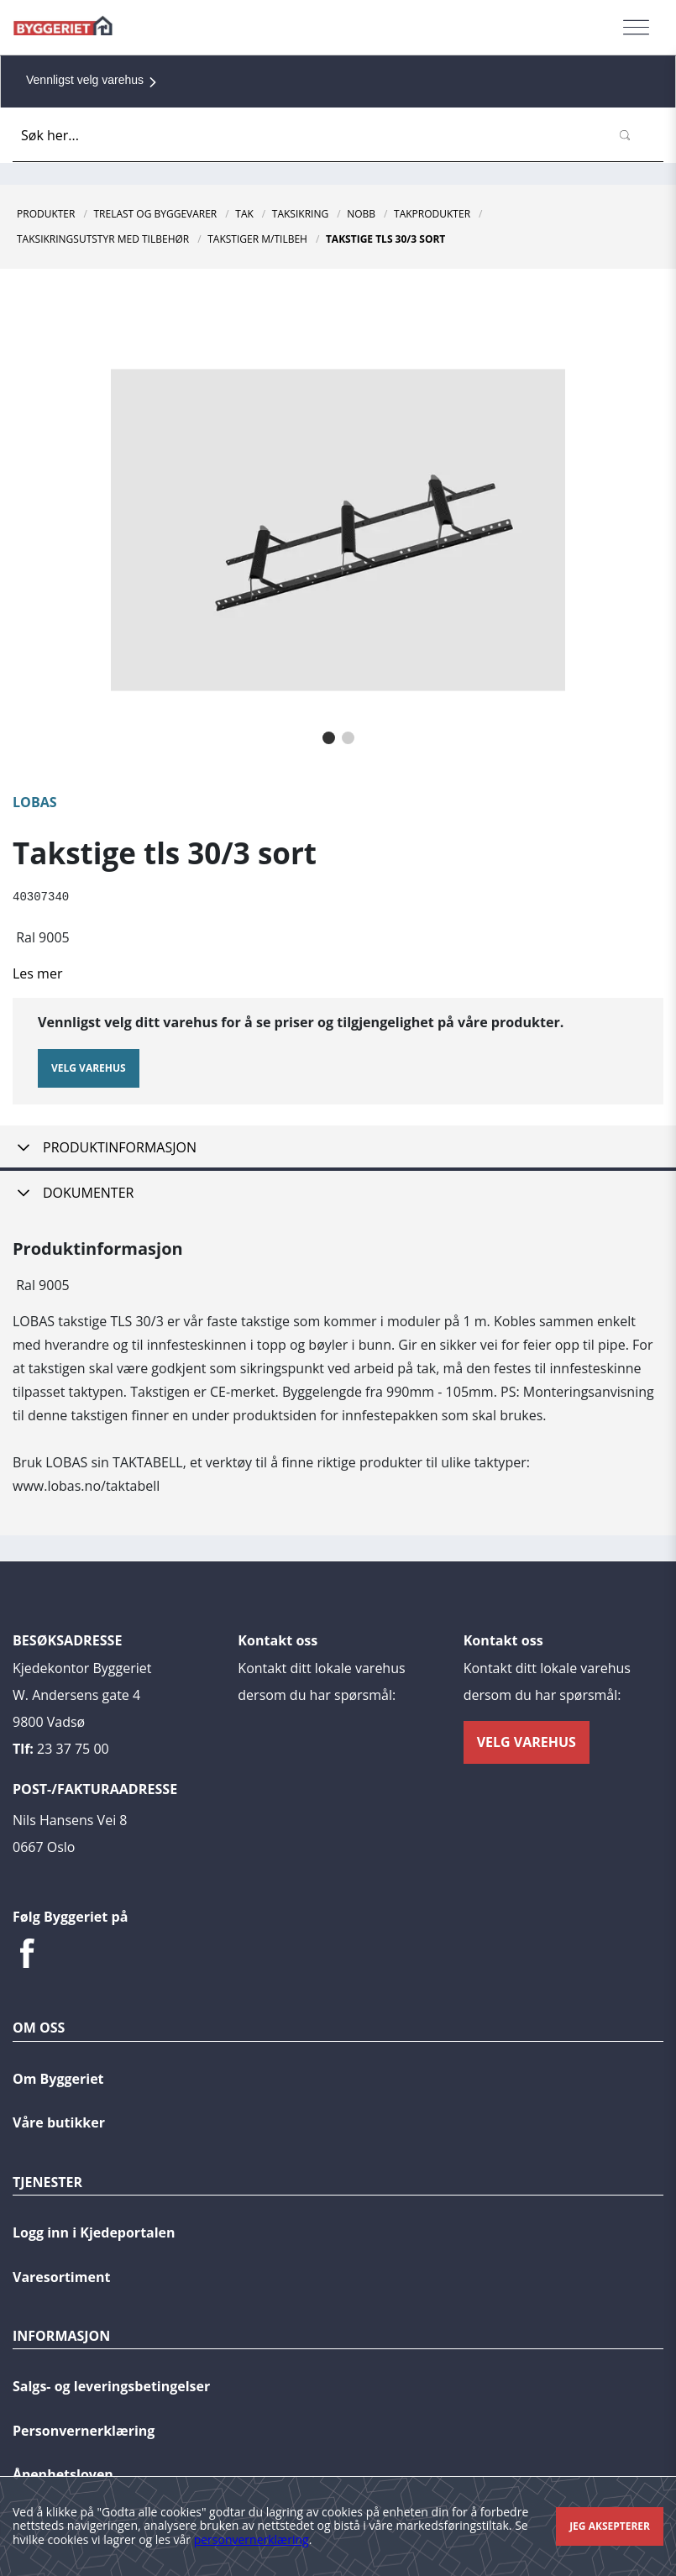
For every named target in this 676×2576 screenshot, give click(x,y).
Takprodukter (432, 214)
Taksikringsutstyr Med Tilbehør (103, 239)
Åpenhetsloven (63, 2470)
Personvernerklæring (84, 2426)
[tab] (338, 1146)
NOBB (361, 214)
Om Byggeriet (58, 2074)
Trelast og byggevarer (155, 214)
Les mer (37, 972)
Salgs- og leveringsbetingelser (111, 2382)
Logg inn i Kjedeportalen (94, 2228)
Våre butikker (59, 2118)
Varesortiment (61, 2273)
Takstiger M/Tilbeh (257, 239)
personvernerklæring (251, 2539)
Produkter (46, 214)
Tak (244, 214)
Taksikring (300, 214)
